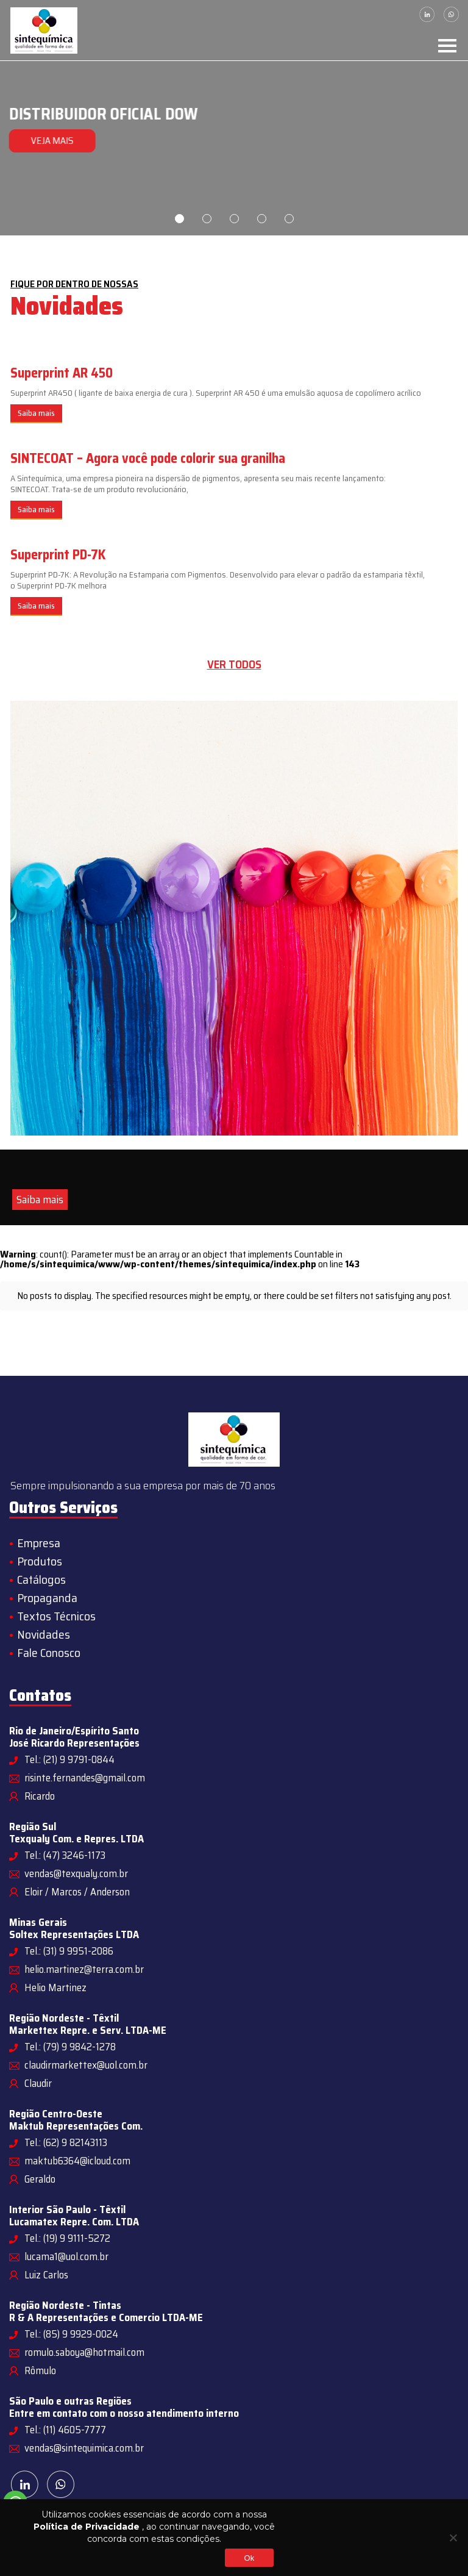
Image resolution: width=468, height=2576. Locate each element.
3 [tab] (234, 218)
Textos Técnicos (56, 1616)
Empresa (38, 1543)
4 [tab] (261, 218)
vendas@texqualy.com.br (76, 1873)
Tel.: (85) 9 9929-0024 (71, 2334)
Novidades (43, 1634)
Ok (249, 2558)
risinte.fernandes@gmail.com (84, 1778)
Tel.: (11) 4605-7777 (65, 2430)
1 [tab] (179, 218)
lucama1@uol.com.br (66, 2256)
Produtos (39, 1561)
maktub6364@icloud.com (77, 2161)
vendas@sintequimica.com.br (84, 2448)
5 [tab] (289, 218)
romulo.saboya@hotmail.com (84, 2352)
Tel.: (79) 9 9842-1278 (70, 2047)
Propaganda (47, 1598)
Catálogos (41, 1579)
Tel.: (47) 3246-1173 (64, 1855)
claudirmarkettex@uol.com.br (85, 2065)
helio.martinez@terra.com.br (84, 1969)
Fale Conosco (48, 1653)
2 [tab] (206, 218)
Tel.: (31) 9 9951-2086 (68, 1951)
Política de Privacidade (87, 2526)
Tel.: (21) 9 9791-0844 (69, 1759)
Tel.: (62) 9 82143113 (65, 2142)
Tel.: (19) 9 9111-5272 (67, 2238)
